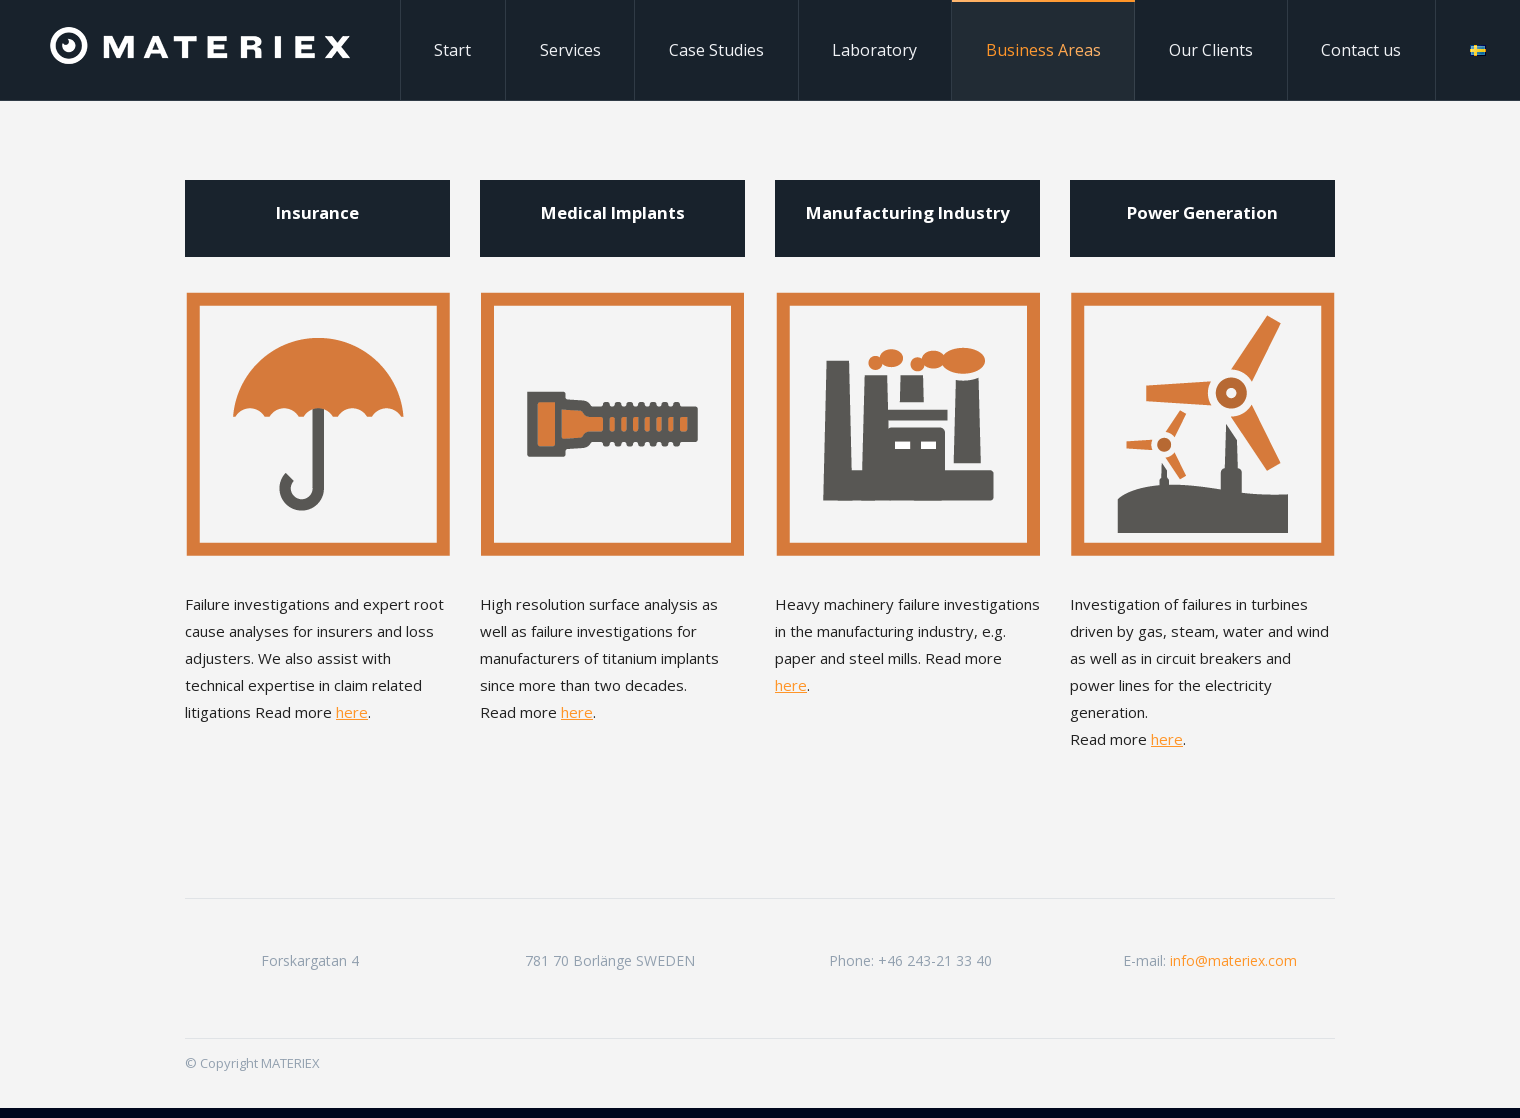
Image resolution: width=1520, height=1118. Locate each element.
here (352, 712)
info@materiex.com (1233, 960)
